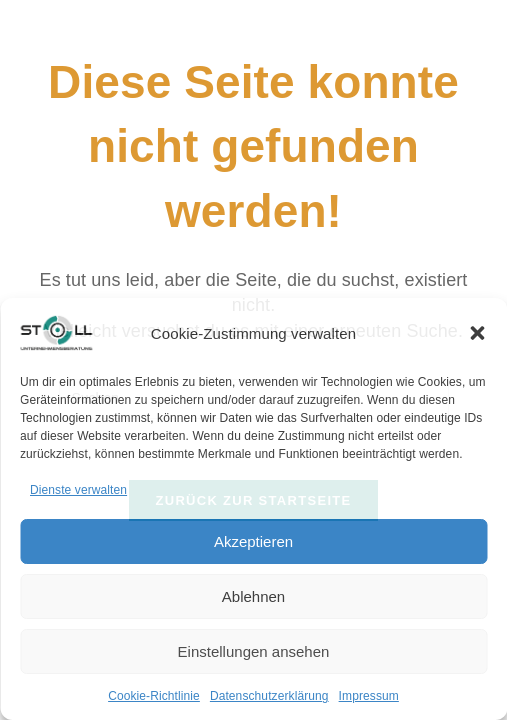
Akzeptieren (253, 541)
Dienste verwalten (78, 490)
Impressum (369, 696)
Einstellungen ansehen (254, 651)
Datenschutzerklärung (269, 696)
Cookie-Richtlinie (154, 696)
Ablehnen (253, 596)
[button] (477, 333)
